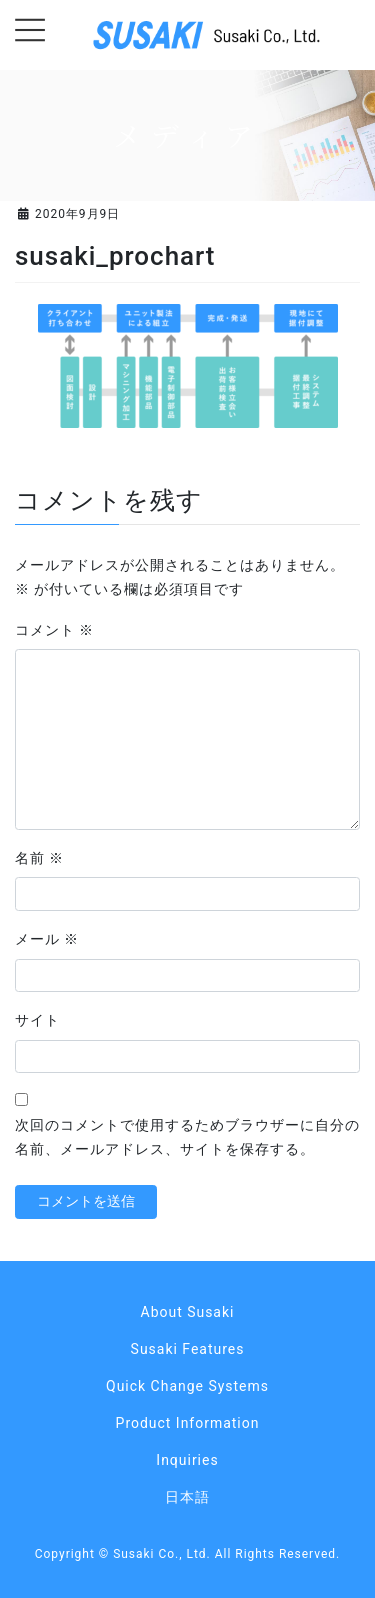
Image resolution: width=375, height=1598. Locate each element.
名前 (39, 858)
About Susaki (188, 1312)
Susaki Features (188, 1349)
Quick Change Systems (187, 1386)
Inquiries (187, 1460)
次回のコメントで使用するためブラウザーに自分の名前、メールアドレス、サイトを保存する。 (187, 1137)
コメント (54, 630)
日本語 (187, 1497)
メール (47, 939)
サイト (37, 1020)
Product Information (188, 1423)
